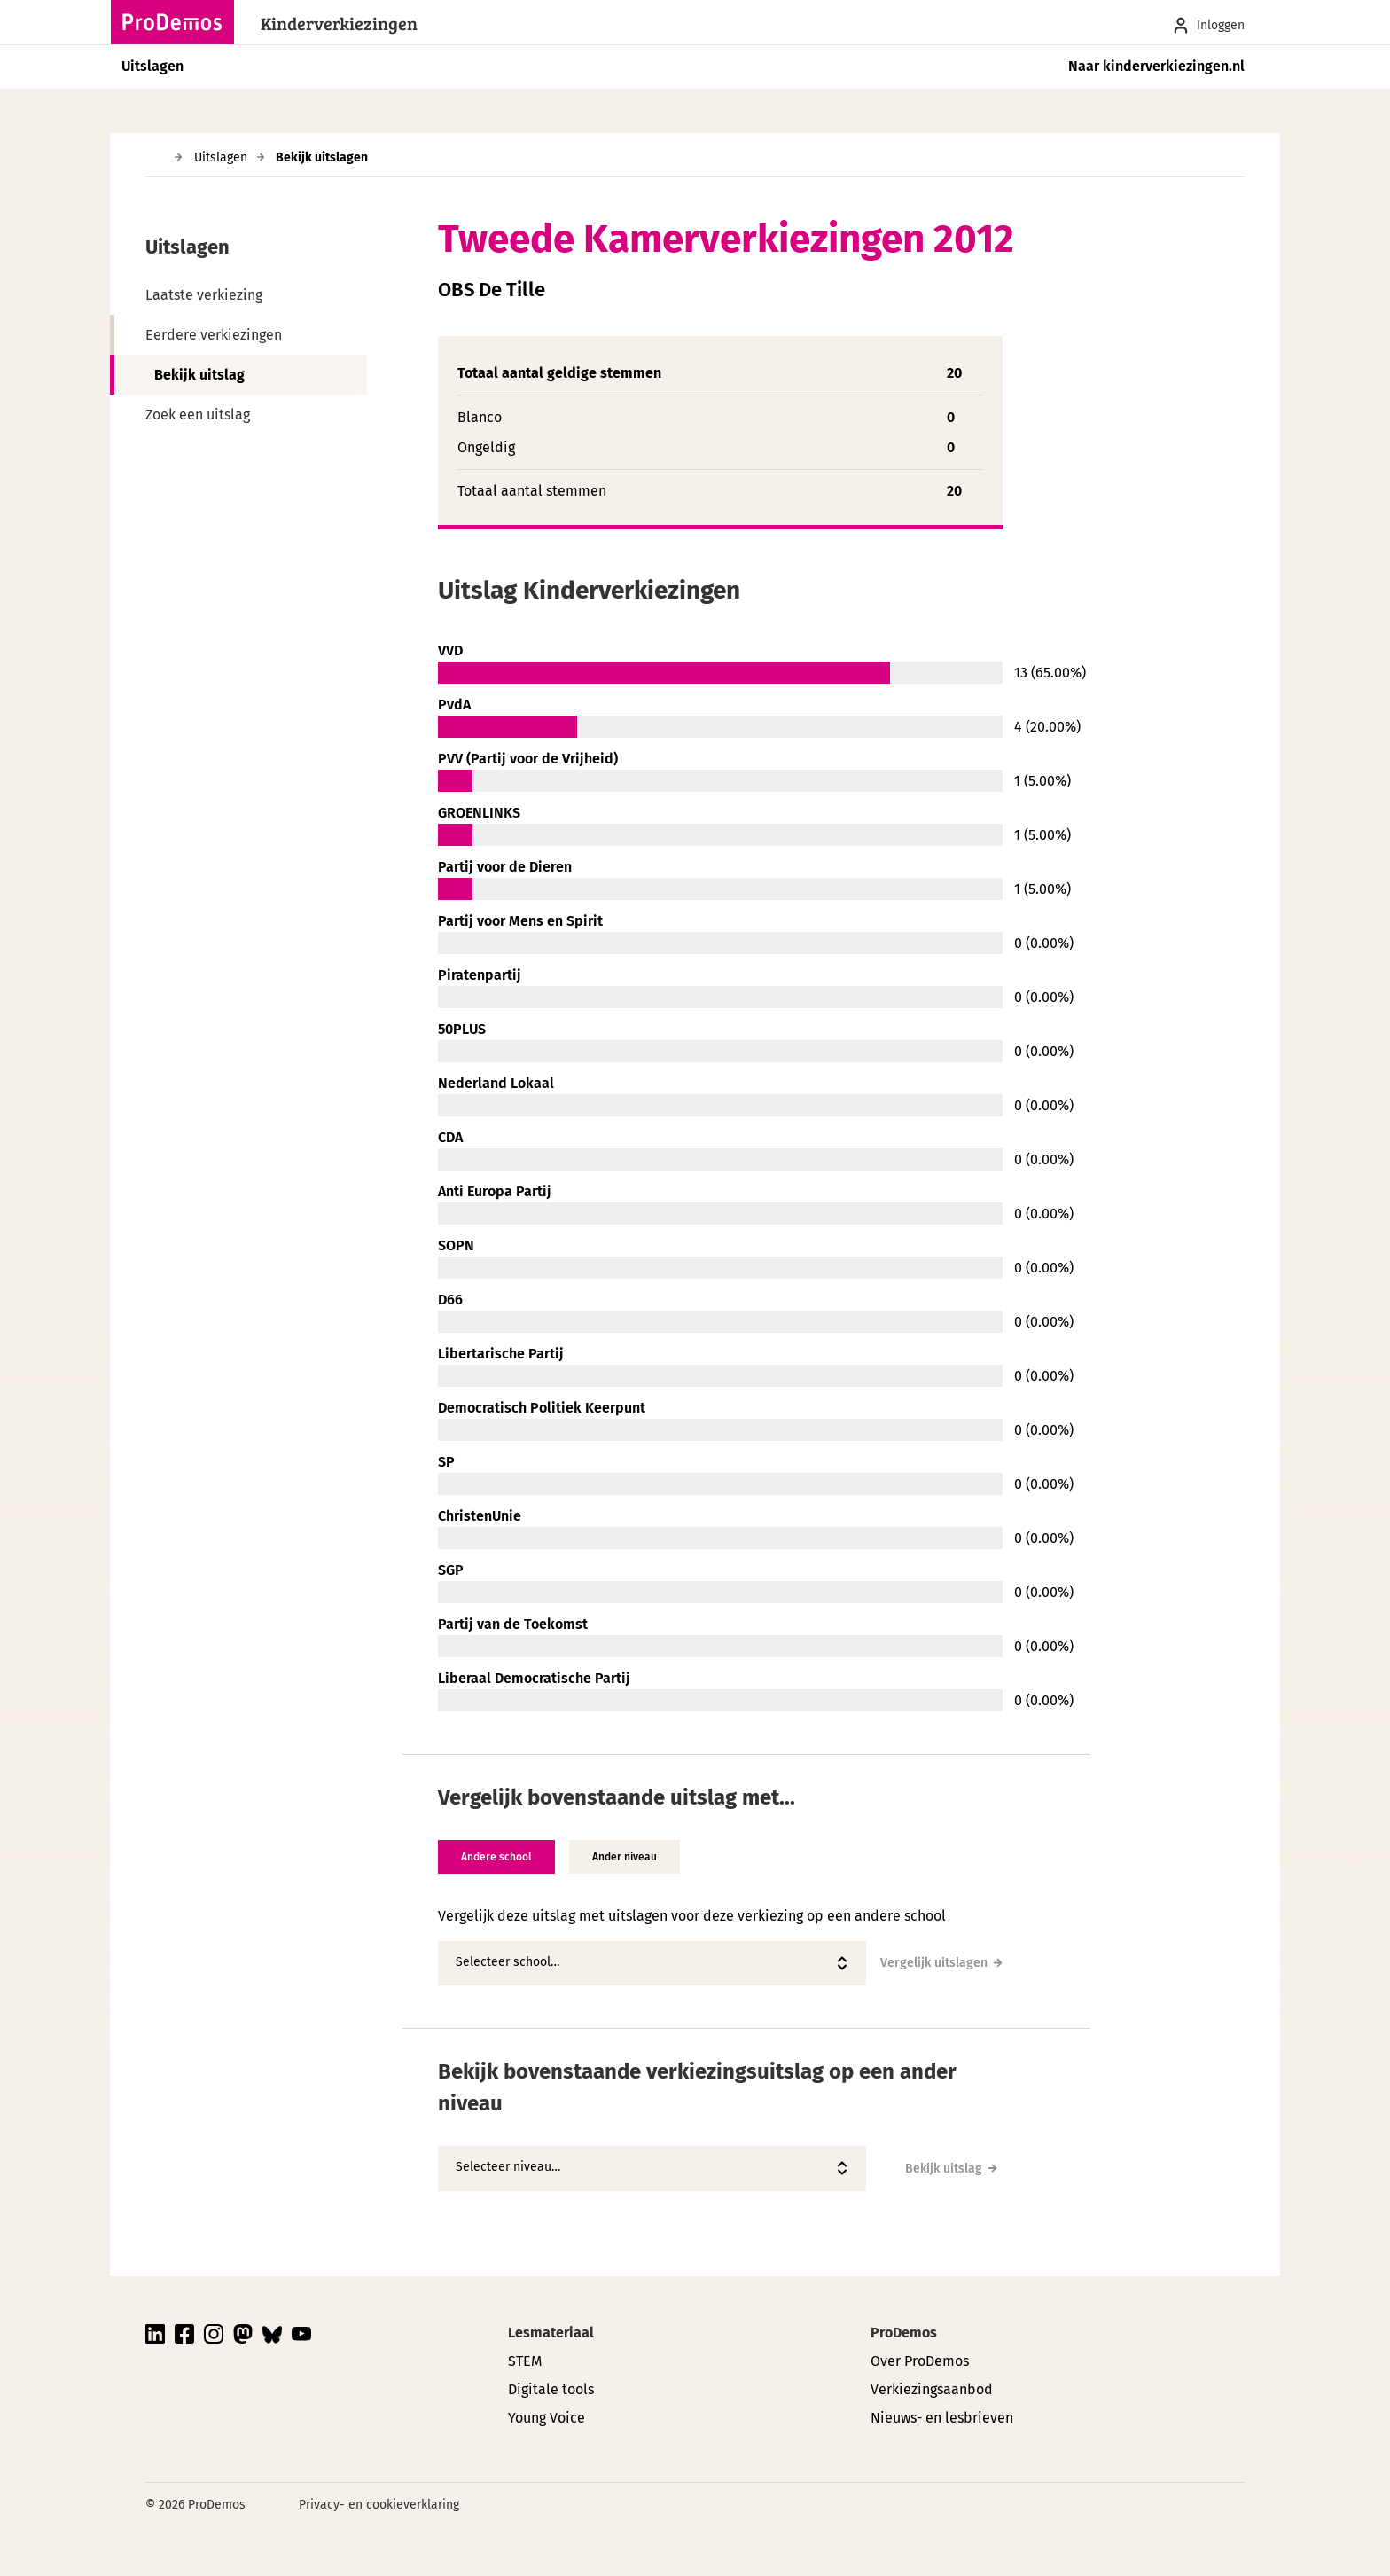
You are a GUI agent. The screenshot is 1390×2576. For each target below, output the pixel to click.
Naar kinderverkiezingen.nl (1156, 66)
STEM (525, 2361)
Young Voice (546, 2417)
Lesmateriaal (551, 2332)
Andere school (496, 1857)
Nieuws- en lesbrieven (942, 2417)
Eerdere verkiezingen (213, 334)
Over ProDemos (920, 2361)
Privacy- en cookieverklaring (379, 2504)
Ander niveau (624, 1857)
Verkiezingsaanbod (932, 2389)
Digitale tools (551, 2389)
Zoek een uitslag (197, 414)
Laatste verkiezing (203, 294)
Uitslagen (152, 66)
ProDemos (904, 2332)
